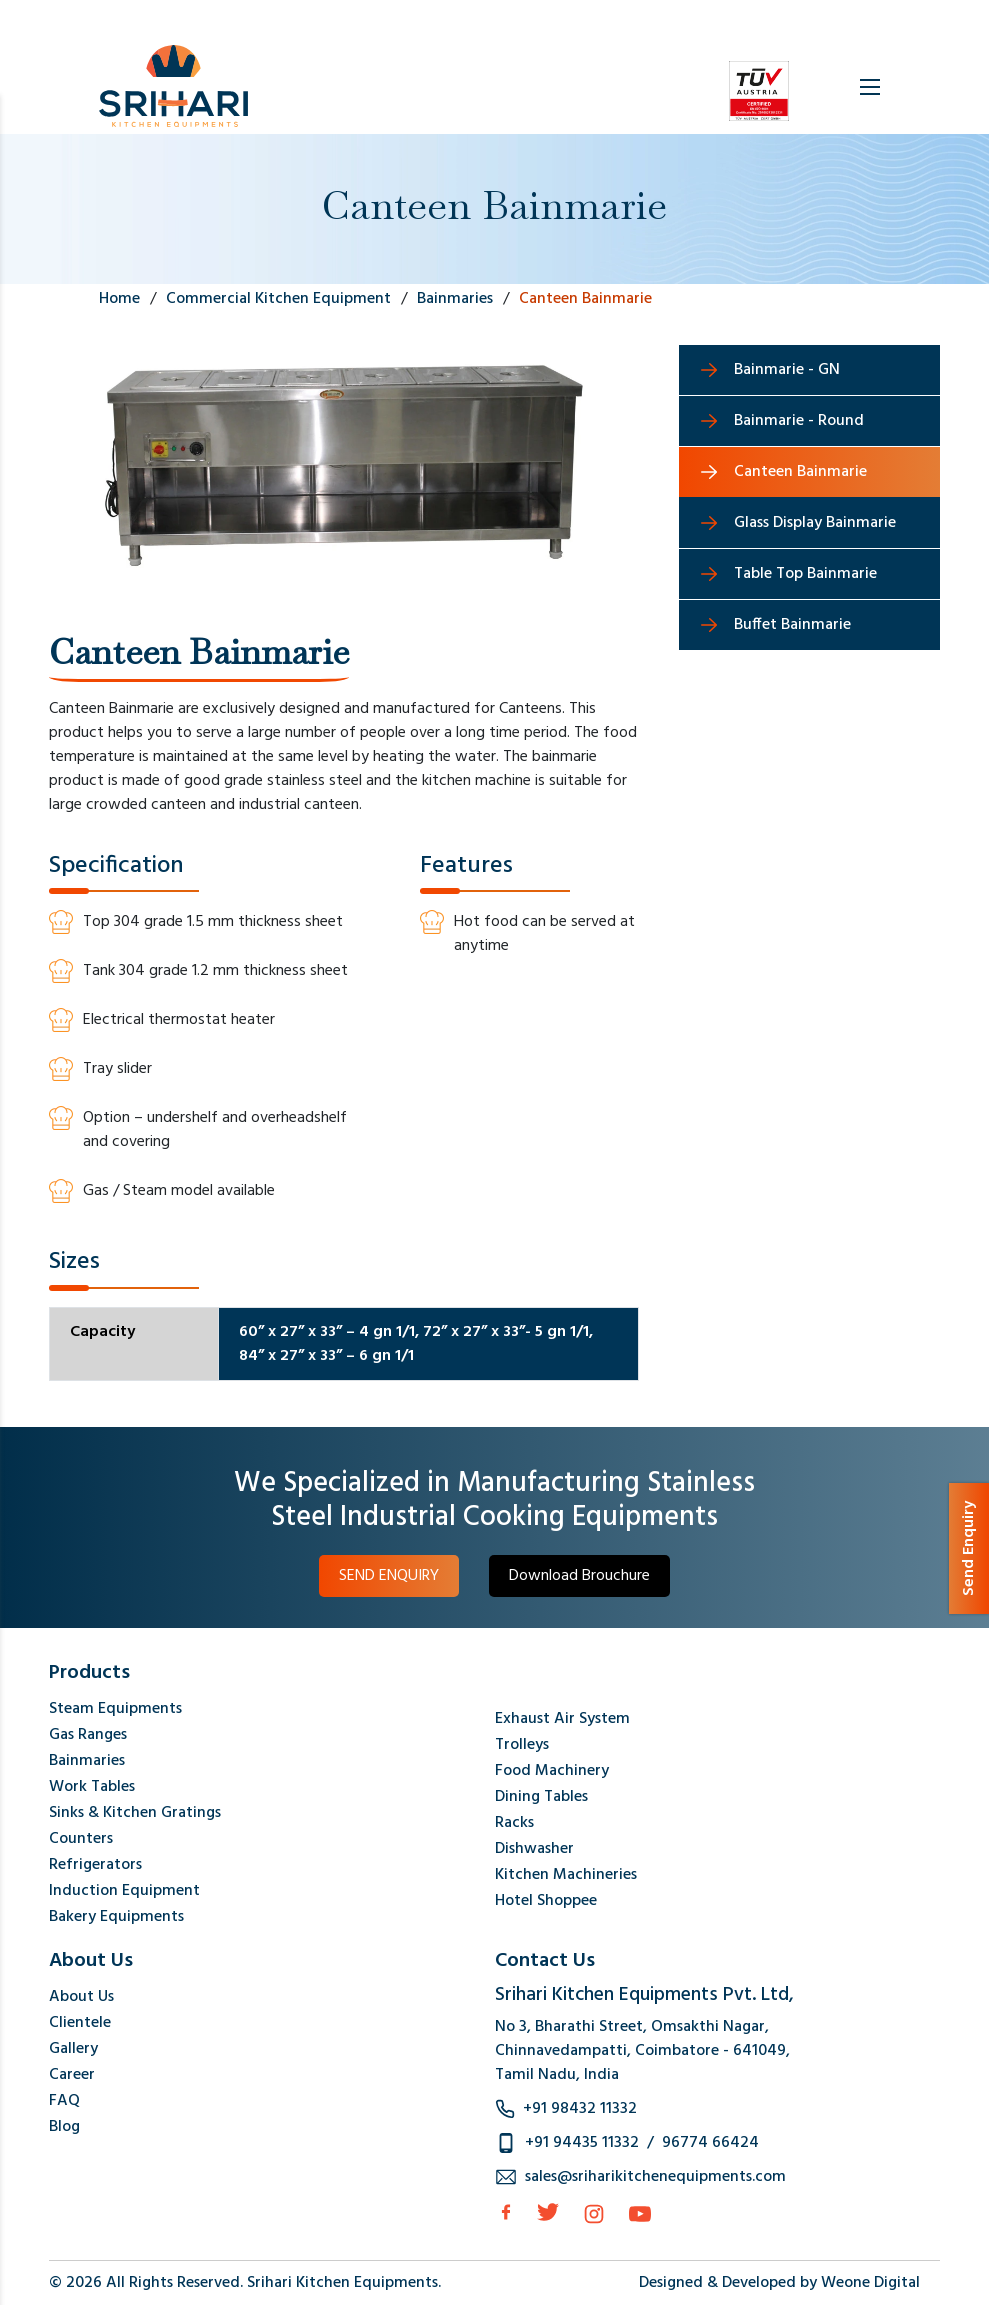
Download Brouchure (579, 1576)
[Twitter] (548, 2212)
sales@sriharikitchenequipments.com (655, 2177)
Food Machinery (552, 1771)
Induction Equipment (124, 1891)
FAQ (64, 2101)
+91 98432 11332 (580, 2109)
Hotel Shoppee (546, 1901)
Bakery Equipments (116, 1917)
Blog (64, 2127)
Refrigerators (95, 1865)
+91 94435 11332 (582, 2143)
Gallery (73, 2049)
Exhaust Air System (562, 1719)
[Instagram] (594, 2214)
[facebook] (506, 2212)
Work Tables (92, 1787)
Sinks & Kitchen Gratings (135, 1813)
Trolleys (522, 1745)
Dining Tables (541, 1797)
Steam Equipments (115, 1709)
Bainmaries (87, 1761)
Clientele (80, 2023)
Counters (81, 1839)
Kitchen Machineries (566, 1875)
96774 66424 (710, 2143)
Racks (514, 1823)
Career (72, 2075)
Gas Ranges (88, 1735)
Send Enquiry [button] (969, 1548)
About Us (81, 1997)
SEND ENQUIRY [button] (389, 1576)
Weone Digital (870, 2283)
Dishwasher (534, 1849)
